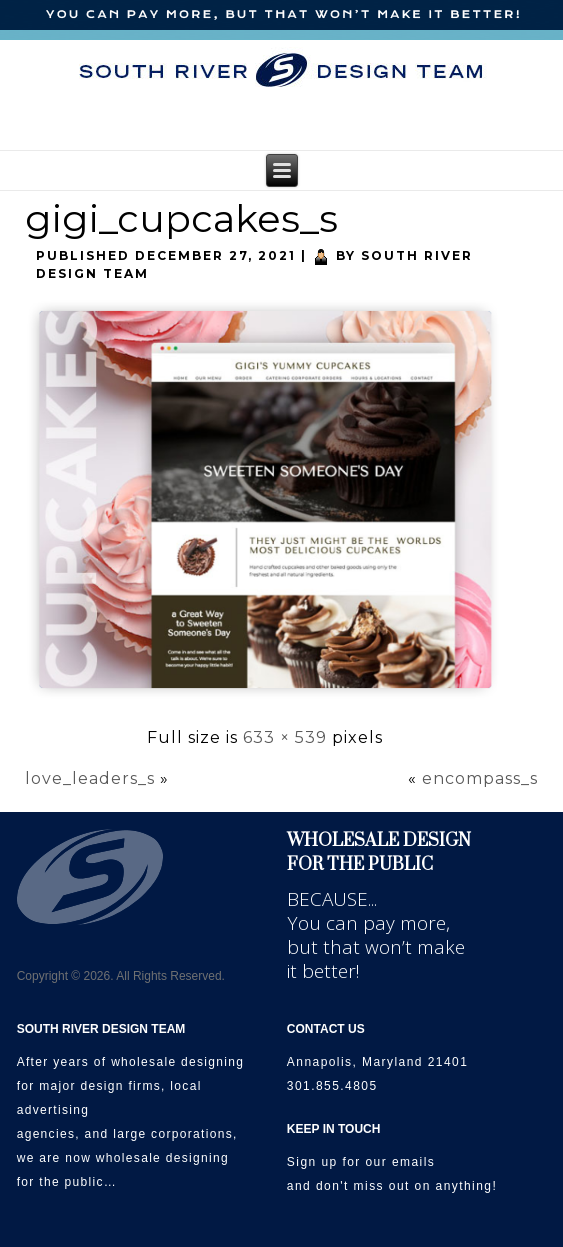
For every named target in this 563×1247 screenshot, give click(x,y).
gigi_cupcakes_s (181, 218)
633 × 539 (285, 737)
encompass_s (480, 778)
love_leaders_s (90, 778)
